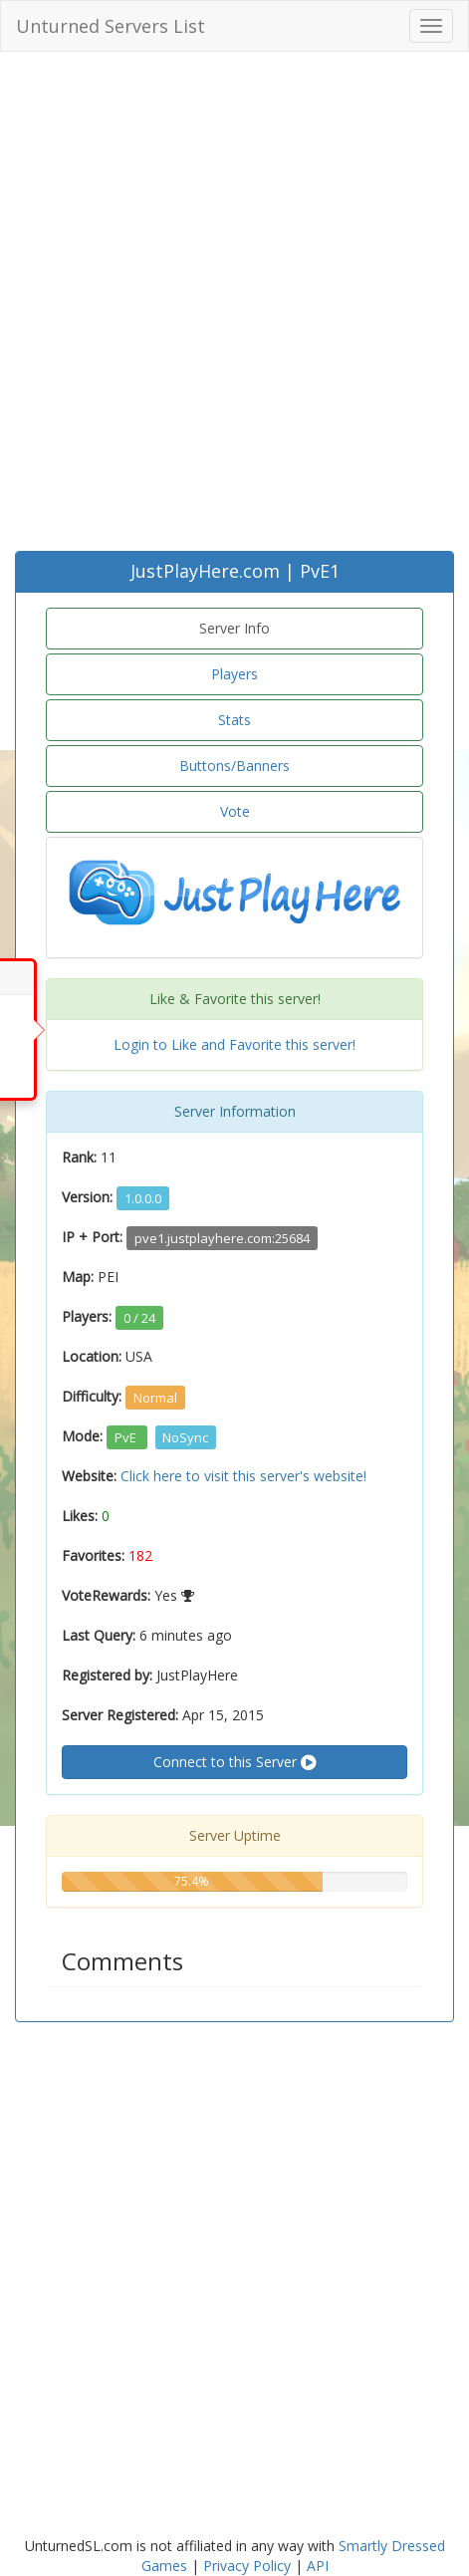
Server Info (234, 628)
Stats (234, 719)
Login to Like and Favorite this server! (234, 1044)
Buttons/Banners (234, 765)
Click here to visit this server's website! (243, 1475)
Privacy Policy (247, 2565)
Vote (235, 811)
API (318, 2565)
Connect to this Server (234, 1762)
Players (234, 673)
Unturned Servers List (110, 26)
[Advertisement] (234, 306)
